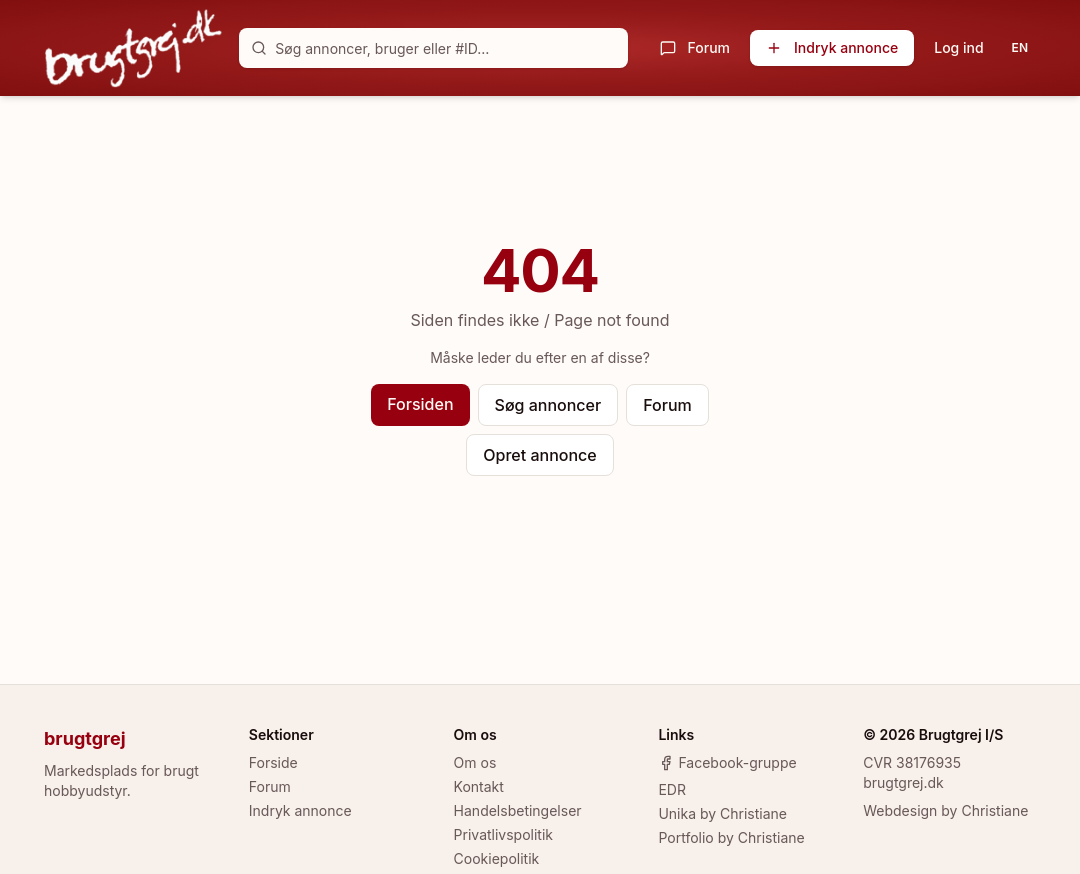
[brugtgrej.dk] (133, 48)
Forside (273, 762)
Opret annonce (539, 455)
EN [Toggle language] (1020, 47)
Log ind (958, 47)
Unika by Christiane (722, 813)
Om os (475, 762)
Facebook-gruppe (727, 762)
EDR (672, 789)
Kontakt (479, 786)
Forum (695, 47)
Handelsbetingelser (518, 810)
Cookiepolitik (497, 858)
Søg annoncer (548, 405)
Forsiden (420, 404)
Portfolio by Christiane (731, 837)
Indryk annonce (832, 47)
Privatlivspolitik (503, 834)
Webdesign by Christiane (945, 810)
